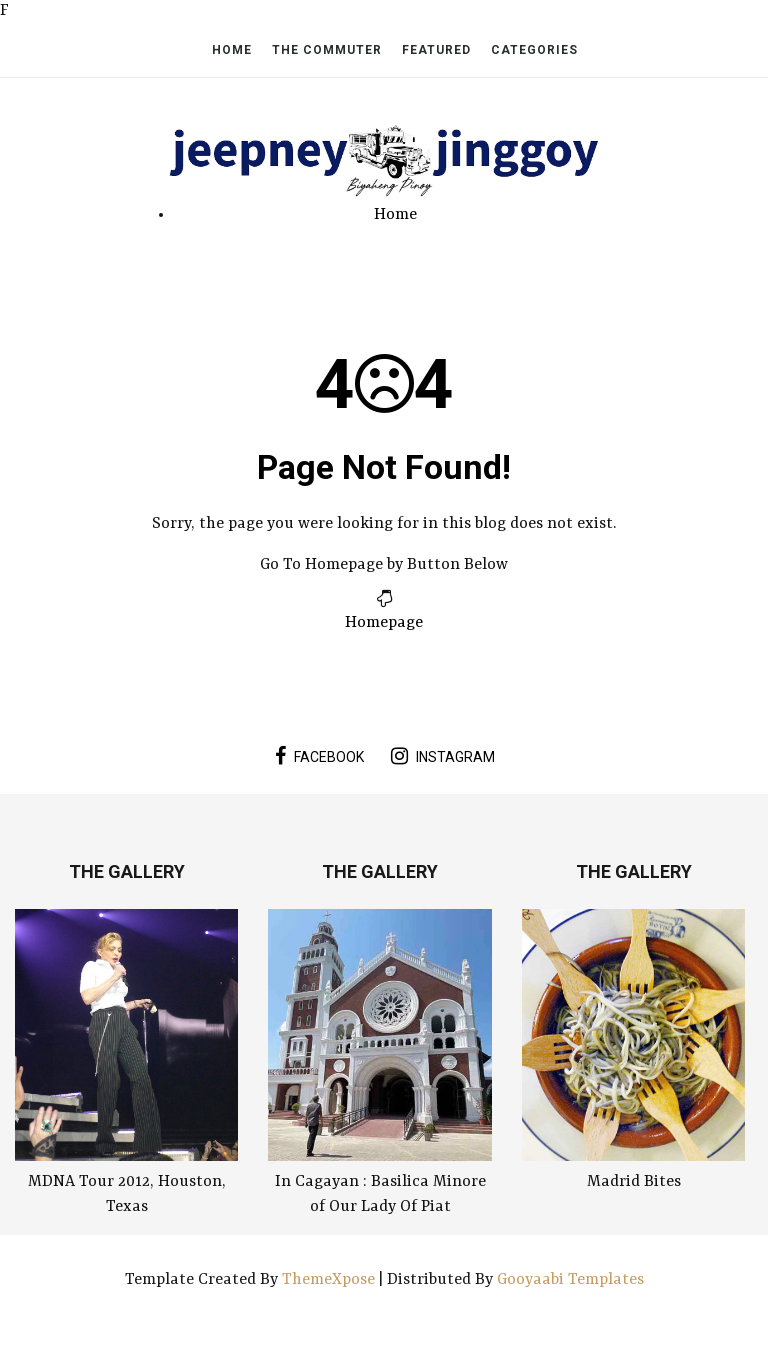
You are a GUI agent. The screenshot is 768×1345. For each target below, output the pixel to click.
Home (232, 50)
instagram (443, 756)
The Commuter (327, 50)
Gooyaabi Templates (570, 1280)
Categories (534, 50)
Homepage (384, 623)
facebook (319, 756)
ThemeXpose (330, 1280)
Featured (436, 50)
